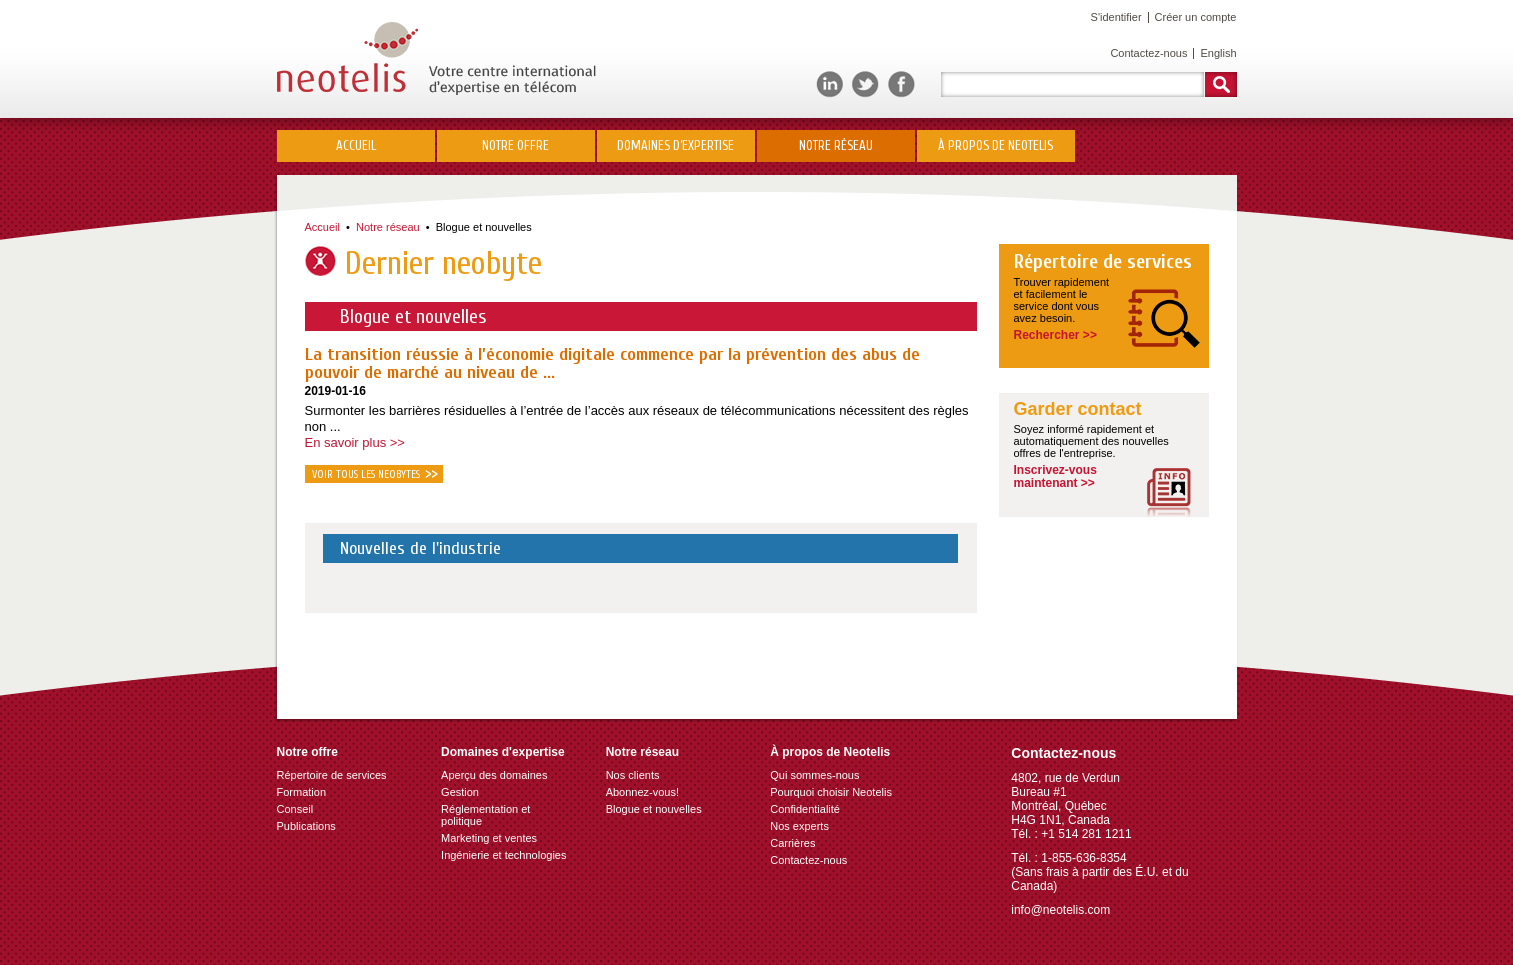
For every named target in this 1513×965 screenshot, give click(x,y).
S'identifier (1116, 17)
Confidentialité (805, 809)
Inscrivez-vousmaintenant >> (1055, 476)
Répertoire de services (1103, 262)
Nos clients (633, 775)
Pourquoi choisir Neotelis (831, 792)
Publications (306, 826)
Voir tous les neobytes (366, 474)
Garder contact (1078, 409)
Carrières (792, 843)
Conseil (295, 809)
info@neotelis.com (1060, 910)
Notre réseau (836, 145)
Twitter (865, 84)
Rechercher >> (1055, 335)
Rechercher (1221, 84)
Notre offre (515, 145)
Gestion (460, 792)
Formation (302, 792)
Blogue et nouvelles (484, 227)
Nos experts (799, 826)
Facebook (901, 84)
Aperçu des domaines (494, 775)
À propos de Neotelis (995, 145)
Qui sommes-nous (814, 775)
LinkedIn (829, 84)
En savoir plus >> (355, 442)
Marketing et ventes (489, 838)
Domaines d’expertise (675, 145)
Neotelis (436, 58)
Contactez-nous (1148, 53)
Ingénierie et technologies (503, 855)
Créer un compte (1196, 17)
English (1218, 53)
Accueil (356, 145)
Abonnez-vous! (642, 792)
